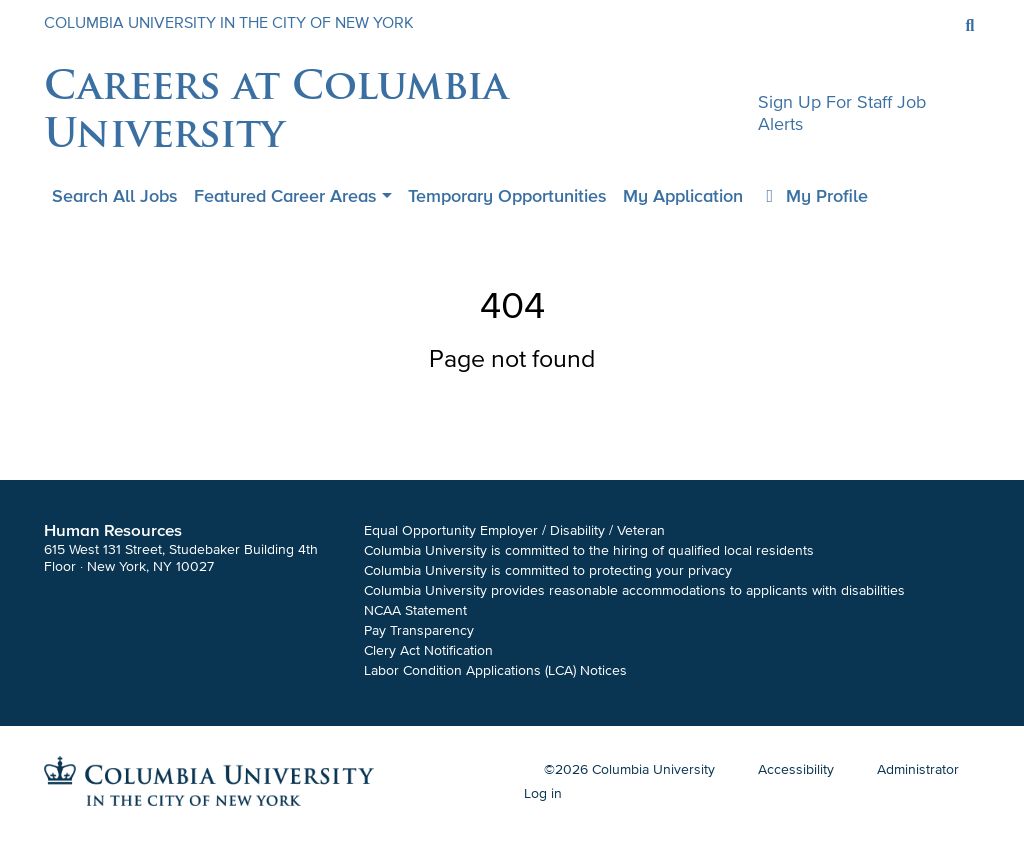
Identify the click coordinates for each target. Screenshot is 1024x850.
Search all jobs (115, 196)
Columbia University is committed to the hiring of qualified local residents (589, 550)
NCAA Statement (415, 610)
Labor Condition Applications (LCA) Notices (495, 670)
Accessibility (796, 769)
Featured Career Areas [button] (285, 196)
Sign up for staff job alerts (842, 113)
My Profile (814, 196)
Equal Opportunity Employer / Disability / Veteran (514, 530)
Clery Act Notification (428, 650)
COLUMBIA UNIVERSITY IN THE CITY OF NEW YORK (229, 23)
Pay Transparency (419, 630)
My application (683, 196)
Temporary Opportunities (507, 196)
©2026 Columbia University (629, 769)
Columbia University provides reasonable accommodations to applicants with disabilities (634, 590)
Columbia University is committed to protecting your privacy (548, 570)
